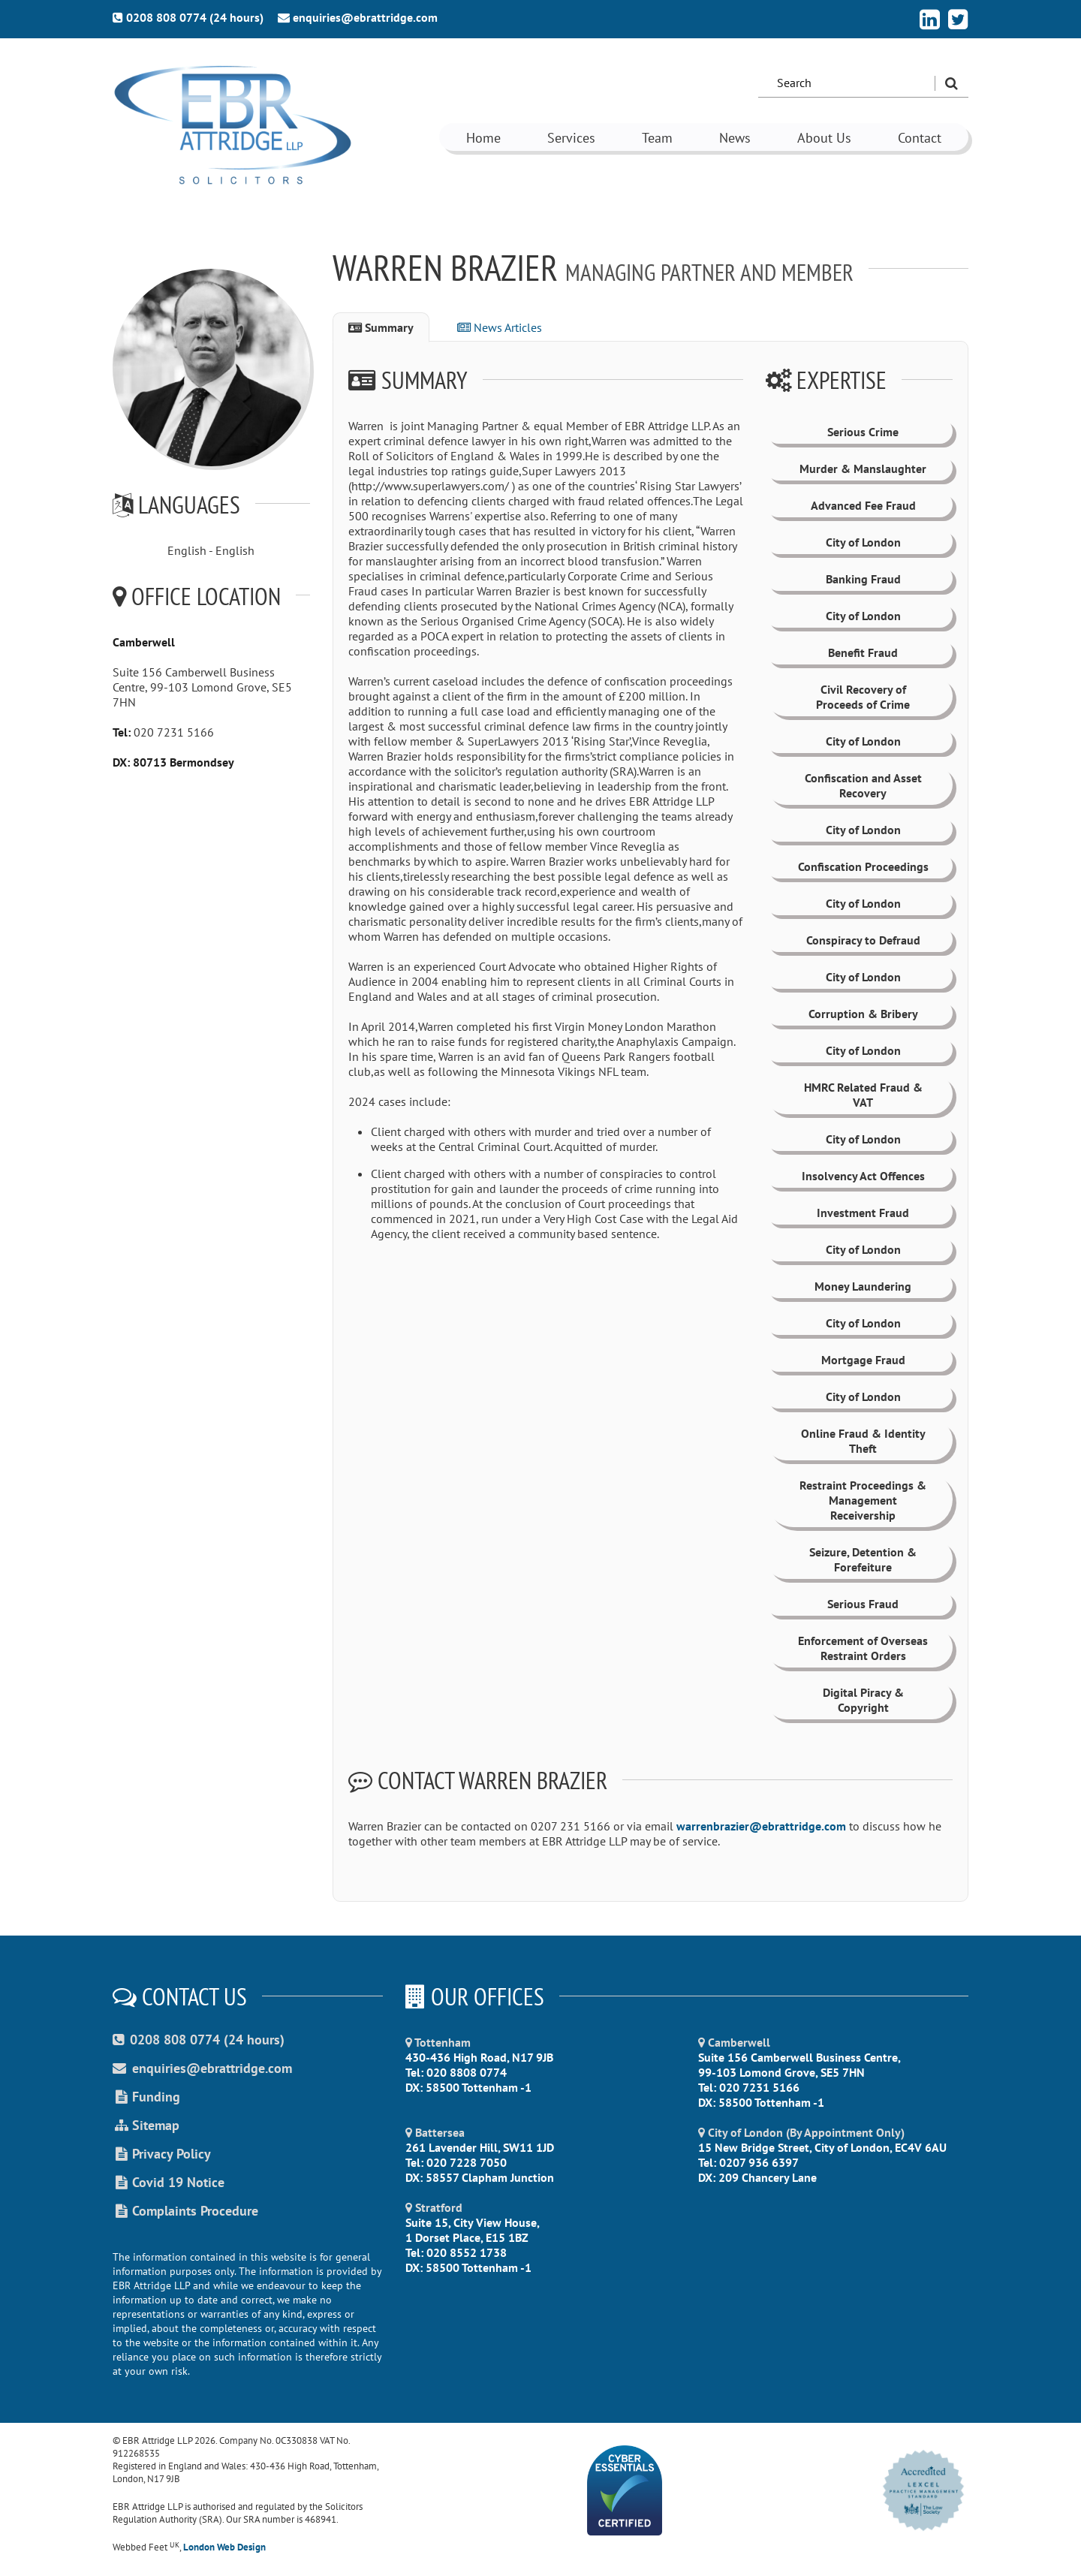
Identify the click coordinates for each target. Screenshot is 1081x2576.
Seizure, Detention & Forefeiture (863, 1559)
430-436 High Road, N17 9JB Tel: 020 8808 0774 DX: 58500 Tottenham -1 (479, 2065)
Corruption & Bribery (863, 1013)
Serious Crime (863, 431)
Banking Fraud (863, 578)
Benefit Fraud (863, 652)
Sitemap (146, 2125)
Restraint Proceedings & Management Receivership (862, 1500)
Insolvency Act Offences (863, 1175)
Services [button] (571, 137)
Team (657, 137)
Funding (146, 2096)
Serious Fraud (863, 1603)
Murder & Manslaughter (862, 468)
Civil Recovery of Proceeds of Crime (863, 697)
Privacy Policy (162, 2153)
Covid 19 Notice (168, 2182)
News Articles (499, 327)
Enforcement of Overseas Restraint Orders (863, 1648)
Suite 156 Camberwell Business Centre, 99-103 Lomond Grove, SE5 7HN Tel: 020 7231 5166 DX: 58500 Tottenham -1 (799, 2072)
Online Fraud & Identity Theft (863, 1441)
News (735, 137)
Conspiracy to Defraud (863, 940)
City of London (863, 542)
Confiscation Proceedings (863, 866)
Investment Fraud (863, 1212)
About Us (824, 137)
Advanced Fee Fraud (863, 505)
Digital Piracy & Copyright (863, 1700)
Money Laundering (863, 1286)
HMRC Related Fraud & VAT (863, 1095)
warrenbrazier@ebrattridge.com (762, 1825)
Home (483, 137)
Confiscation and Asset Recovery (863, 785)
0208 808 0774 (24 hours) (188, 17)
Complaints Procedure (185, 2210)
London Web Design (224, 2547)
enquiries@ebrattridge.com (358, 17)
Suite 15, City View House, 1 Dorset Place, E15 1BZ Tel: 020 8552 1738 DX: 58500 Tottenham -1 (472, 2237)
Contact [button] (919, 137)
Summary (381, 327)
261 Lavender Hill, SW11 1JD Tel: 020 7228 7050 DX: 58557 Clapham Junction (479, 2155)
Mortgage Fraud (863, 1359)
